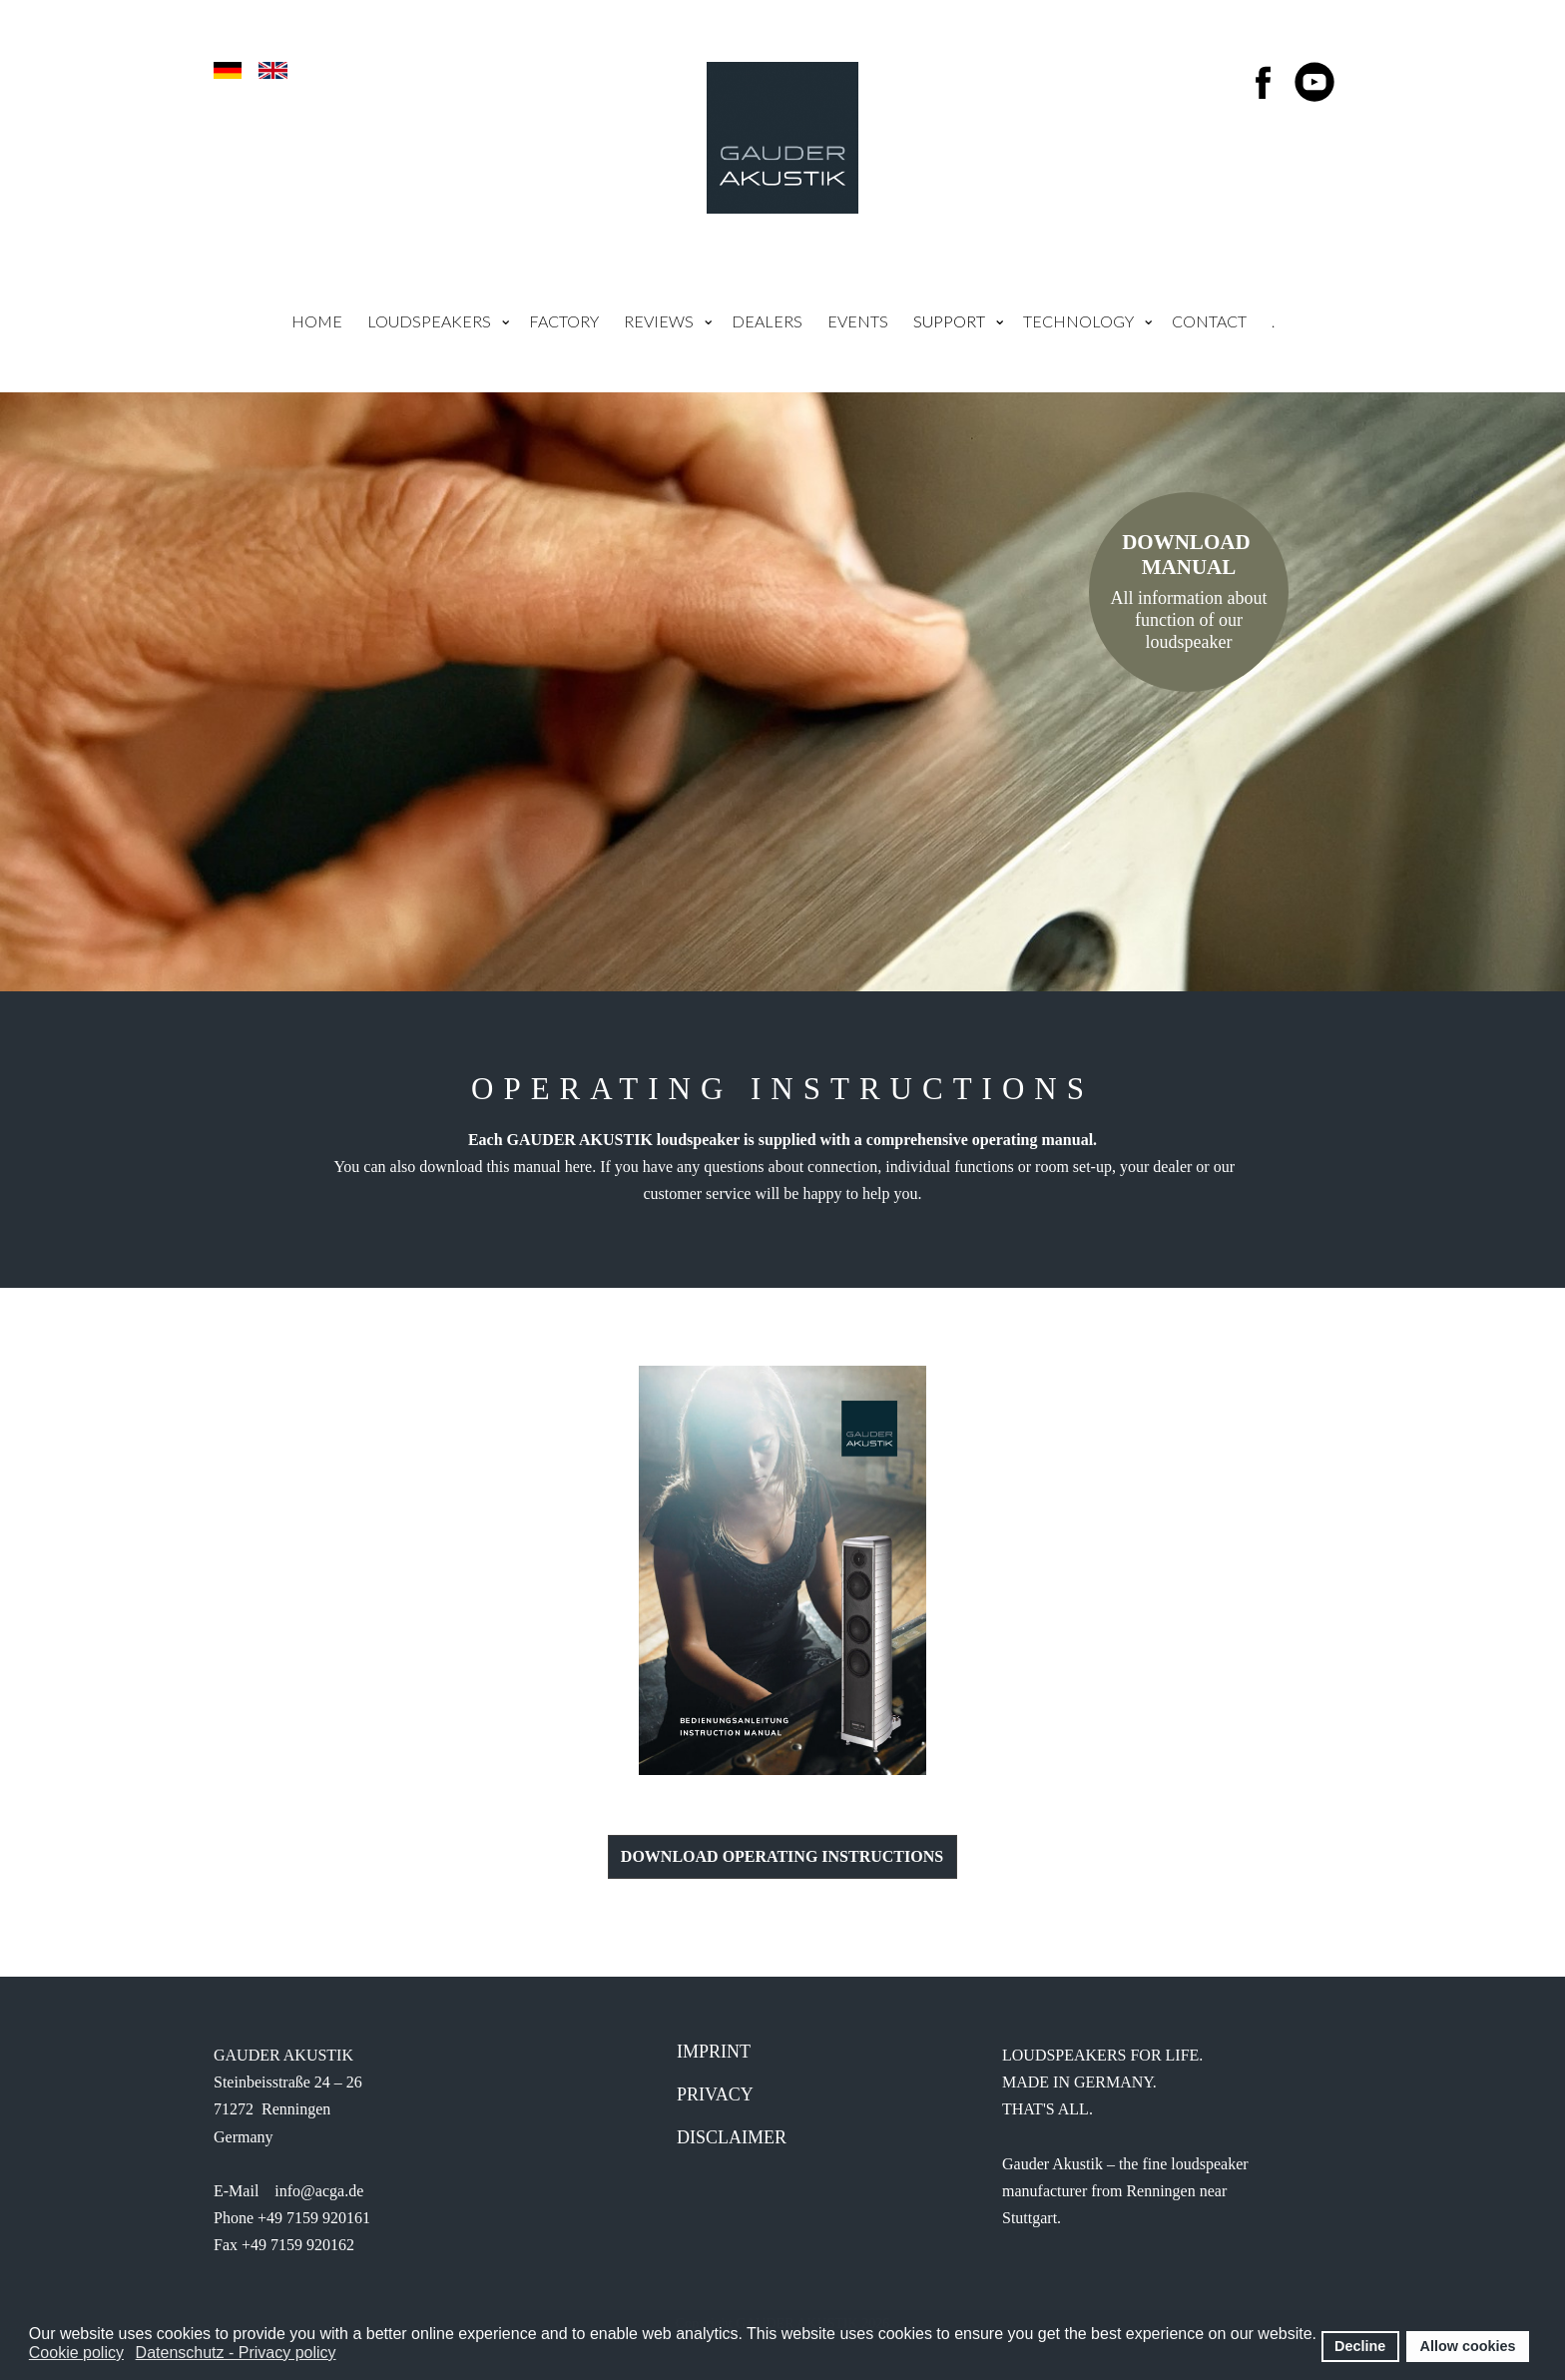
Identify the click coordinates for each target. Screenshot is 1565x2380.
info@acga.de (318, 2190)
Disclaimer (731, 2137)
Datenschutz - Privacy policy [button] (236, 2352)
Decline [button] (1359, 2346)
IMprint (714, 2052)
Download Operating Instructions (782, 1856)
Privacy (715, 2094)
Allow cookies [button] (1468, 2346)
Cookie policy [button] (76, 2352)
